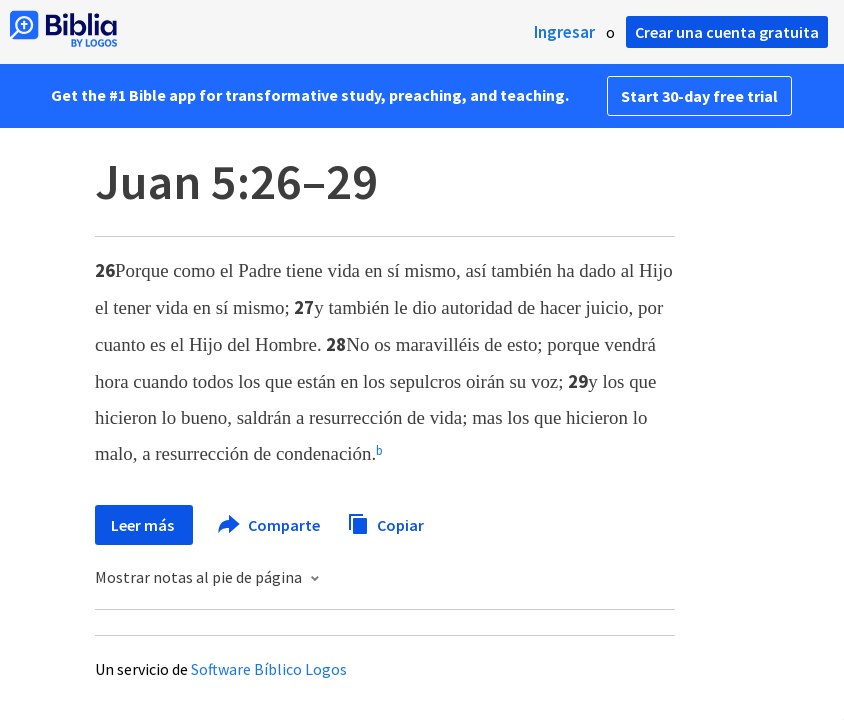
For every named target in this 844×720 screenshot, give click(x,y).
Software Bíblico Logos (269, 669)
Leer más (144, 525)
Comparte (270, 525)
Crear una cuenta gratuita (727, 32)
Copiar (385, 522)
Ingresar (564, 32)
